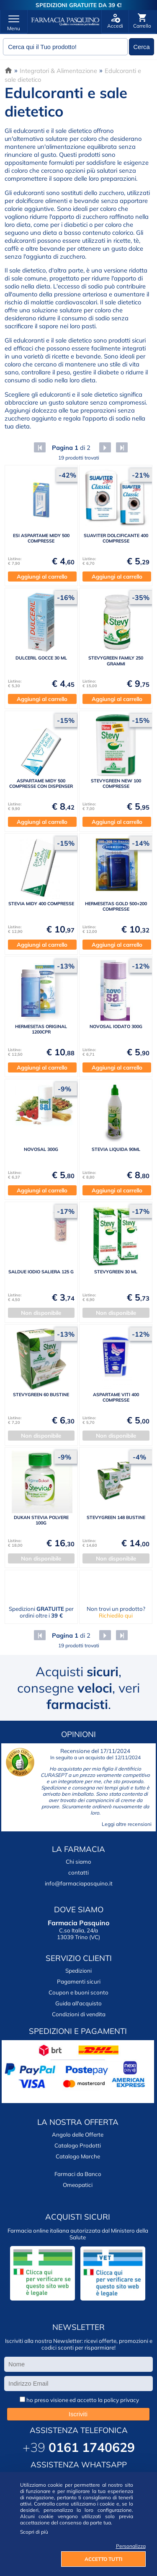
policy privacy (121, 2400)
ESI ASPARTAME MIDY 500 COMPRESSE (41, 538)
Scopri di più (34, 2532)
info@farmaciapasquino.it (79, 1883)
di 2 (70, 448)
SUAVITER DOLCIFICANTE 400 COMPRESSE (116, 538)
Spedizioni (78, 1970)
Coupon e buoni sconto (78, 1992)
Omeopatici (78, 2184)
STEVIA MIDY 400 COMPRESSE (41, 903)
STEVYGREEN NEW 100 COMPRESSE (116, 783)
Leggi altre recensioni (127, 1824)
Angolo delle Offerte (77, 2134)
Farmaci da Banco (77, 2174)
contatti (78, 1872)
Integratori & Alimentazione (58, 71)
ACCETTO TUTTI (103, 2559)
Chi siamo (78, 1861)
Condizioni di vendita (79, 2014)
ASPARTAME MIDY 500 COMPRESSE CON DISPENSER (41, 783)
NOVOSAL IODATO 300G (116, 1026)
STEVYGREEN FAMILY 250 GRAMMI (115, 660)
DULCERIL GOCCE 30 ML (41, 658)
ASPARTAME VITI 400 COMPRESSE (116, 1397)
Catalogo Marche (78, 2156)
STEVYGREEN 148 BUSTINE (116, 1517)
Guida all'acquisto (78, 2003)
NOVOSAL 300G (41, 1149)
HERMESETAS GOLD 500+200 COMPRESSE (116, 906)
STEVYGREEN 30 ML (115, 1272)
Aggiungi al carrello (42, 576)
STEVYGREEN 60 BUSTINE (41, 1394)
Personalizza (131, 2546)
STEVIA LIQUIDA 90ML (116, 1149)
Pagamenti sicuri (78, 1981)
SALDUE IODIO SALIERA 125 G (41, 1272)
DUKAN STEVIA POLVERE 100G (41, 1520)
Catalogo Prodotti (77, 2145)
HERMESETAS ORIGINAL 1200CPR (41, 1029)
